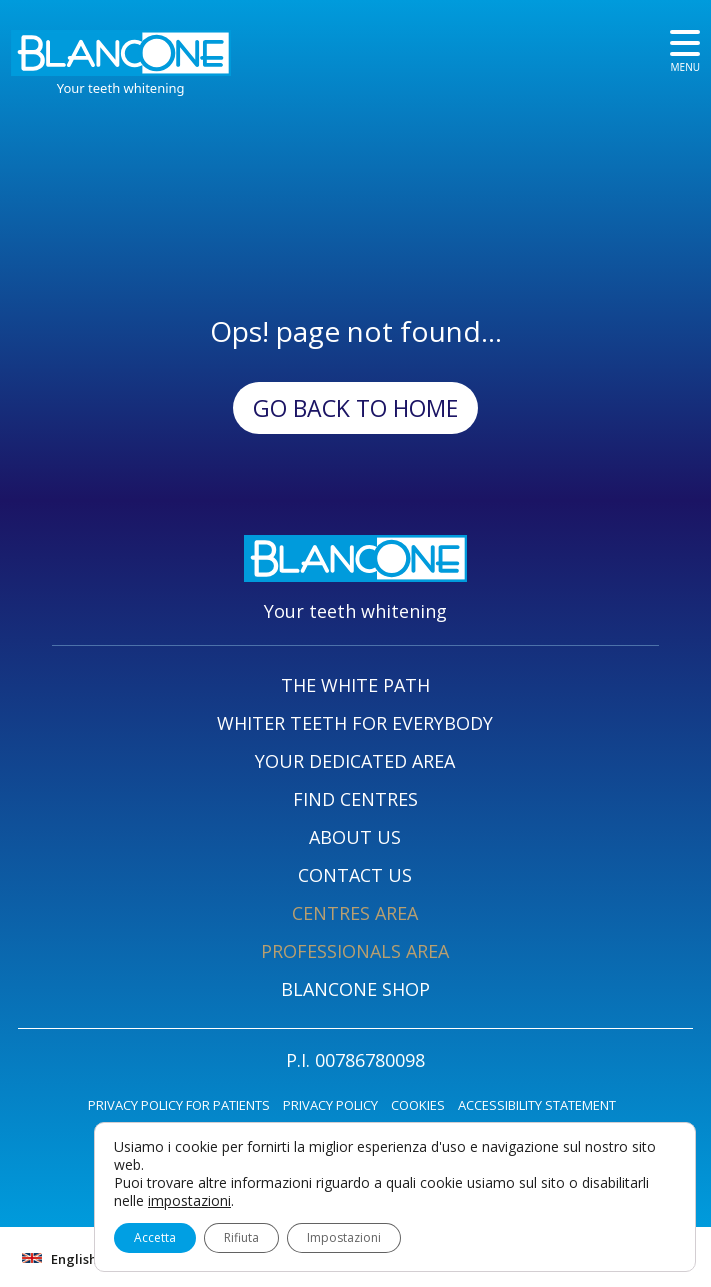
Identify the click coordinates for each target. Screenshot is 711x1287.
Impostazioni (344, 1237)
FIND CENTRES (355, 799)
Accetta (155, 1237)
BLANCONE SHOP (355, 989)
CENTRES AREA (355, 913)
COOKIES (418, 1105)
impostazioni (189, 1201)
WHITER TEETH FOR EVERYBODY (355, 723)
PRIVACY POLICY (330, 1105)
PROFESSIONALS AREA (355, 951)
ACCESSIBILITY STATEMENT (537, 1105)
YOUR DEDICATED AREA (355, 761)
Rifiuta (241, 1237)
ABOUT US (355, 837)
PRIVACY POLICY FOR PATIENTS (179, 1105)
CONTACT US (355, 875)
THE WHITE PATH (355, 685)
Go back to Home (355, 408)
